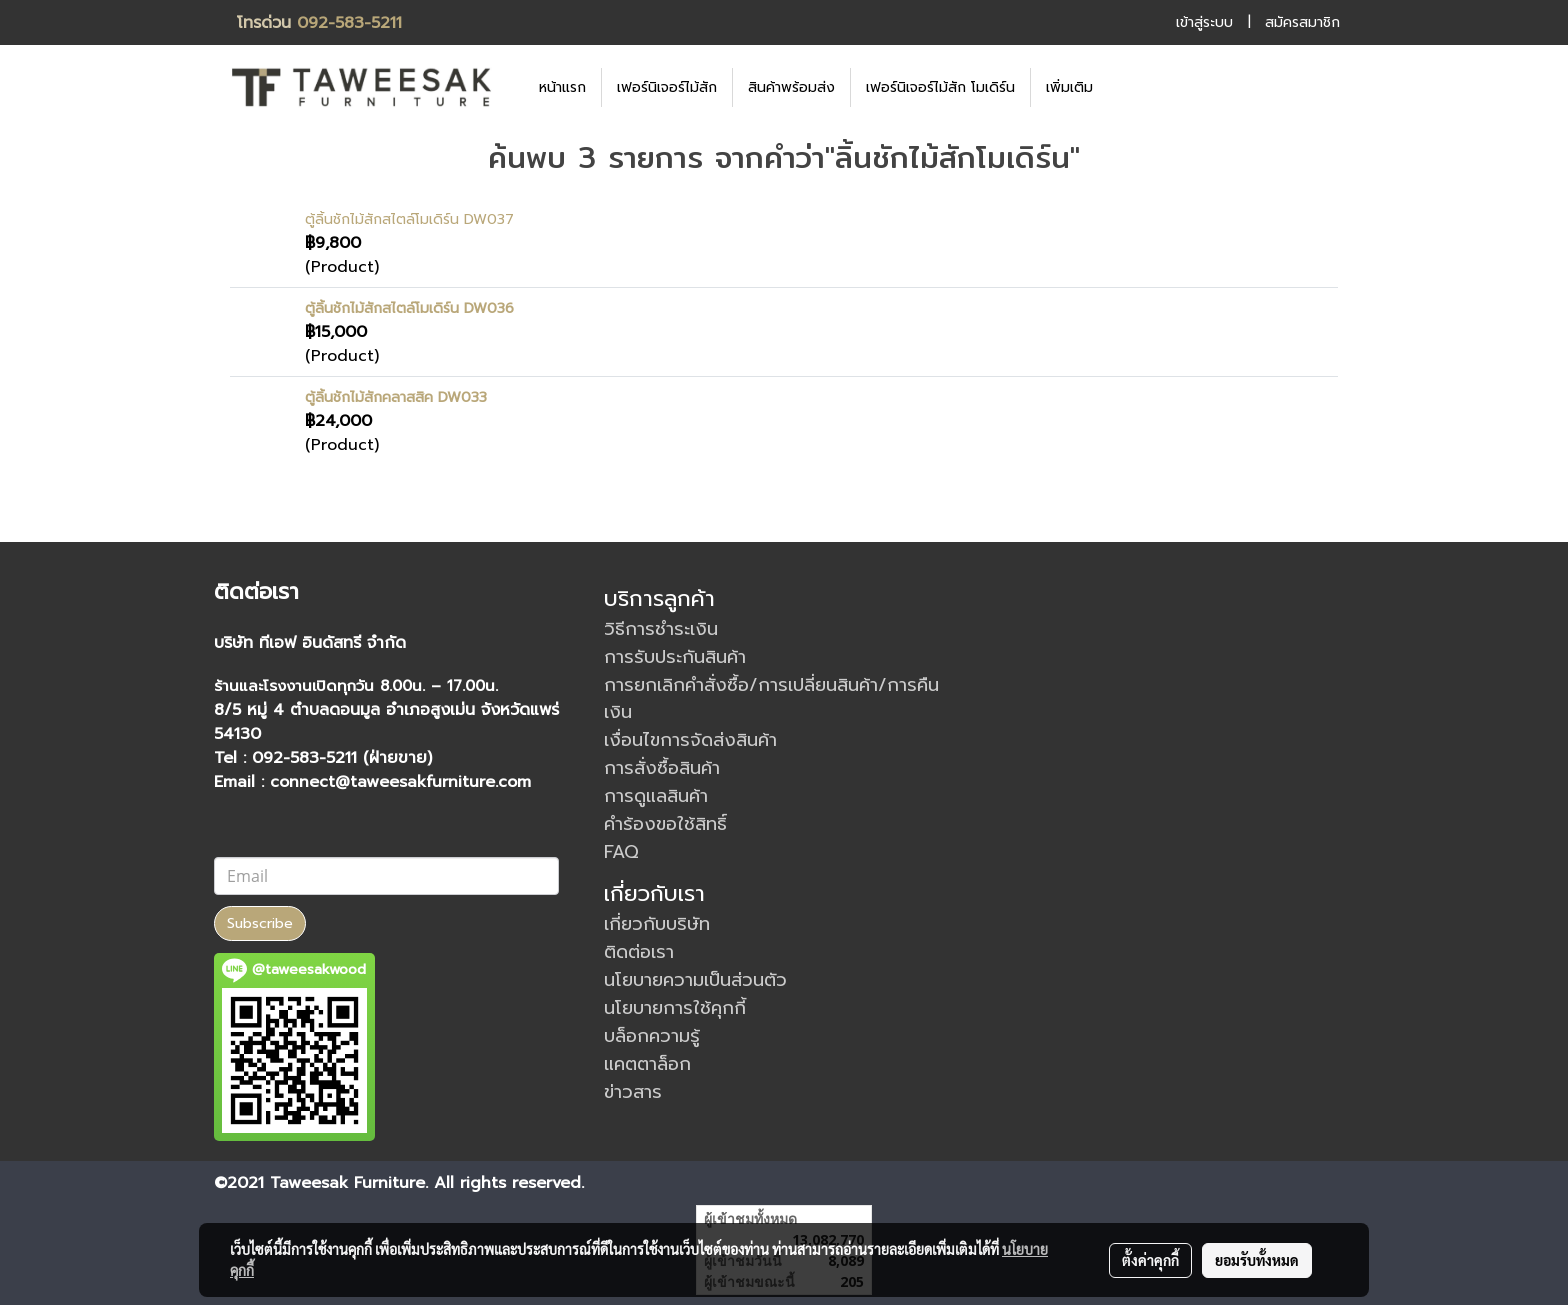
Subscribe (260, 923)
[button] (1138, 87)
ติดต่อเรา (639, 952)
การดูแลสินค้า (656, 796)
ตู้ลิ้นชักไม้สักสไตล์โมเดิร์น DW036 (409, 308)
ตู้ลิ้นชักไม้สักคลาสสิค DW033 (396, 397)
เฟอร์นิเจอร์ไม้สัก (667, 87)
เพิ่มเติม (1069, 87)
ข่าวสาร (633, 1092)
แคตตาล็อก (647, 1064)
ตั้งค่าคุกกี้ (1150, 1260)
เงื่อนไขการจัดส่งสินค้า (690, 740)
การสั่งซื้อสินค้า (662, 768)
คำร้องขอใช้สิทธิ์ (665, 824)
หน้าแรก (562, 87)
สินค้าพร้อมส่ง (791, 87)
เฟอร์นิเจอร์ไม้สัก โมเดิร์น (940, 87)
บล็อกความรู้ (652, 1036)
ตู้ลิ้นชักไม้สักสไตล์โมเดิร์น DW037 (409, 219)
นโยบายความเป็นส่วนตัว (695, 980)
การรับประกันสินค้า (675, 657)
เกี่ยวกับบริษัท (657, 924)
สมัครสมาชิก (1302, 22)
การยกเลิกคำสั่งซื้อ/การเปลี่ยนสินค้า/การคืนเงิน (771, 698)
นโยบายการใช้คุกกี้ (675, 1008)
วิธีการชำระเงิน (661, 629)
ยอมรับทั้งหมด (1257, 1260)
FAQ (621, 852)
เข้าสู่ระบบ (1204, 22)
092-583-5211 (349, 23)
